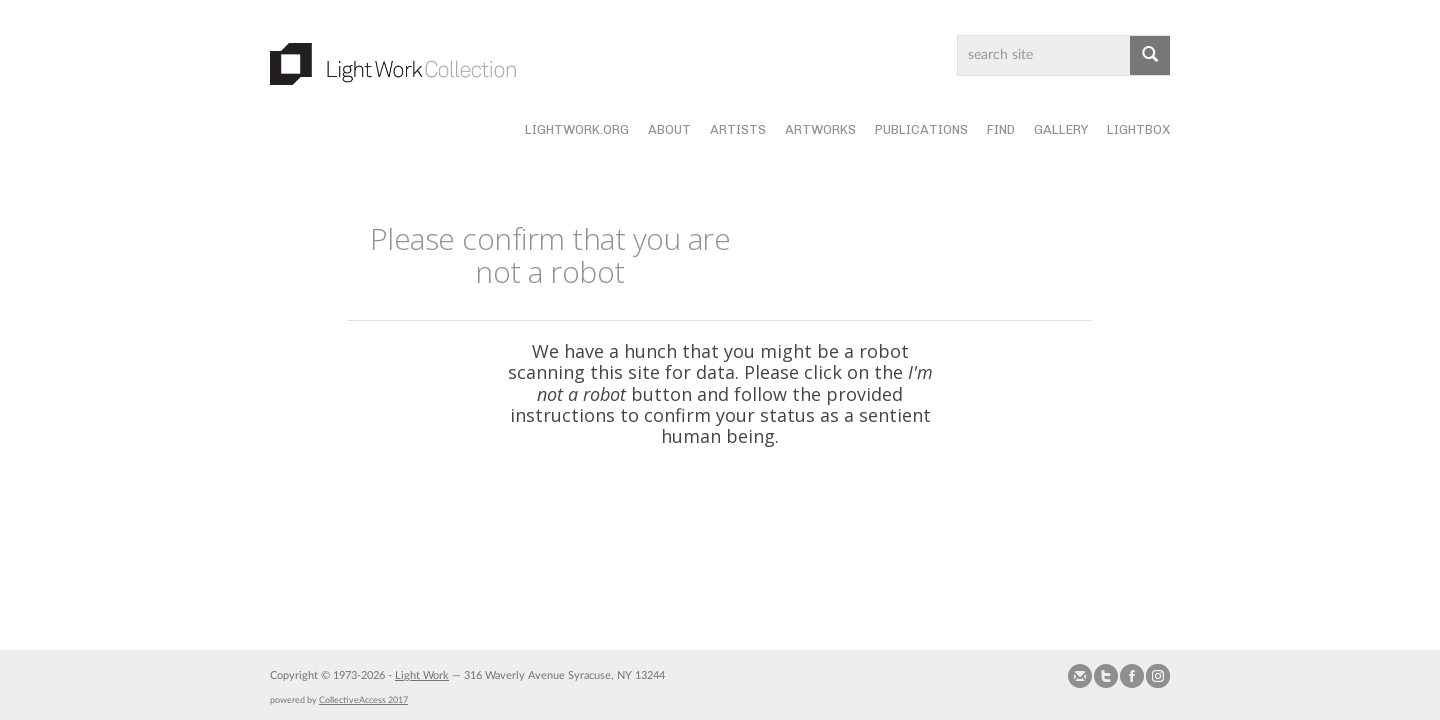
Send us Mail (1080, 676)
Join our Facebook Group (1132, 676)
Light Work (422, 675)
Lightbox (1138, 129)
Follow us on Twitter (1106, 676)
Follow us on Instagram (1158, 676)
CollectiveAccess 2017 (363, 700)
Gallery (1061, 129)
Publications (921, 129)
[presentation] (763, 511)
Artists (738, 129)
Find (1001, 129)
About (669, 129)
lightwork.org (577, 129)
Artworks (820, 129)
